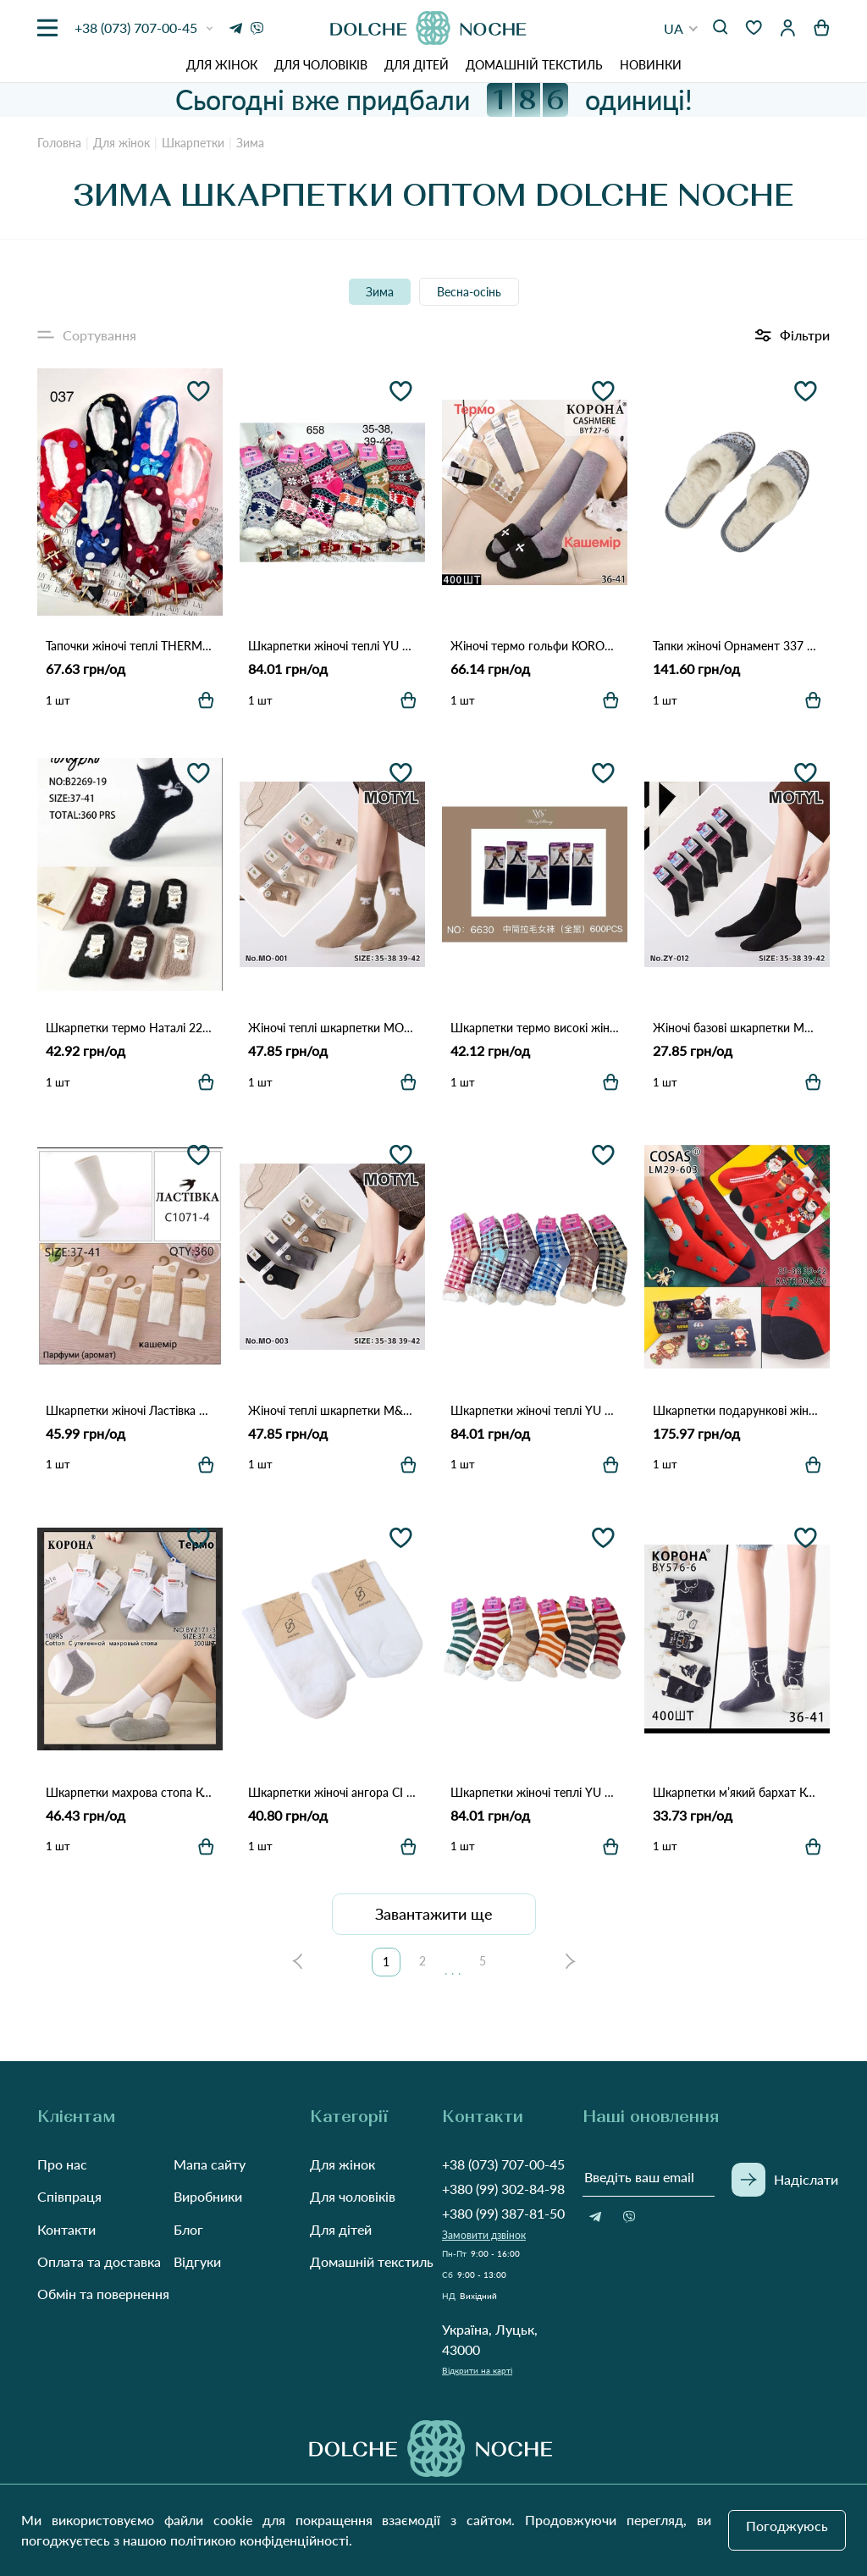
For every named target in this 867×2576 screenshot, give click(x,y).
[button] (681, 28)
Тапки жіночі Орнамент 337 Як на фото (737, 645)
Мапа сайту (210, 2164)
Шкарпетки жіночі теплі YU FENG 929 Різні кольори (534, 1792)
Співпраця (69, 2196)
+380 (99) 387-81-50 (503, 2213)
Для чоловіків (320, 65)
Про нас (62, 2164)
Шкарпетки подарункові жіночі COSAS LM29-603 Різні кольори (737, 1410)
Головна (59, 142)
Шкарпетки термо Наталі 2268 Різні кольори (130, 1027)
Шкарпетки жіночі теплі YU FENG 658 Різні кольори (332, 645)
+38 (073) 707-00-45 (503, 2164)
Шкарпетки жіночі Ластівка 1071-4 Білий (130, 1410)
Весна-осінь (469, 292)
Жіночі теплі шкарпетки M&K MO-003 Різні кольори (332, 1410)
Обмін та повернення (103, 2294)
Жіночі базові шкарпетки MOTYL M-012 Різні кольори (737, 1027)
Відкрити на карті (477, 2370)
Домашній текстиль (534, 65)
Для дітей (416, 65)
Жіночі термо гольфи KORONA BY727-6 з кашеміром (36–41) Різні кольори (534, 645)
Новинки (651, 65)
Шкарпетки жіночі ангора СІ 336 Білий (332, 1792)
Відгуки (197, 2261)
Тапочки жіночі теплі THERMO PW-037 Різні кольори (130, 645)
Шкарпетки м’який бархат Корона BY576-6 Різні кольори (737, 1792)
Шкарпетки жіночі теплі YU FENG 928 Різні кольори (534, 1410)
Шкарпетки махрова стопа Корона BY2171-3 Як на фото (130, 1792)
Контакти (66, 2229)
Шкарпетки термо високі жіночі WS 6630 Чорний (534, 1027)
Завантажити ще (434, 1913)
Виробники (208, 2196)
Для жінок (221, 65)
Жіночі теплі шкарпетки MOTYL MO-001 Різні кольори (332, 1027)
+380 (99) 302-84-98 (503, 2189)
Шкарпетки (193, 142)
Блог (188, 2229)
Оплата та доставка (99, 2261)
